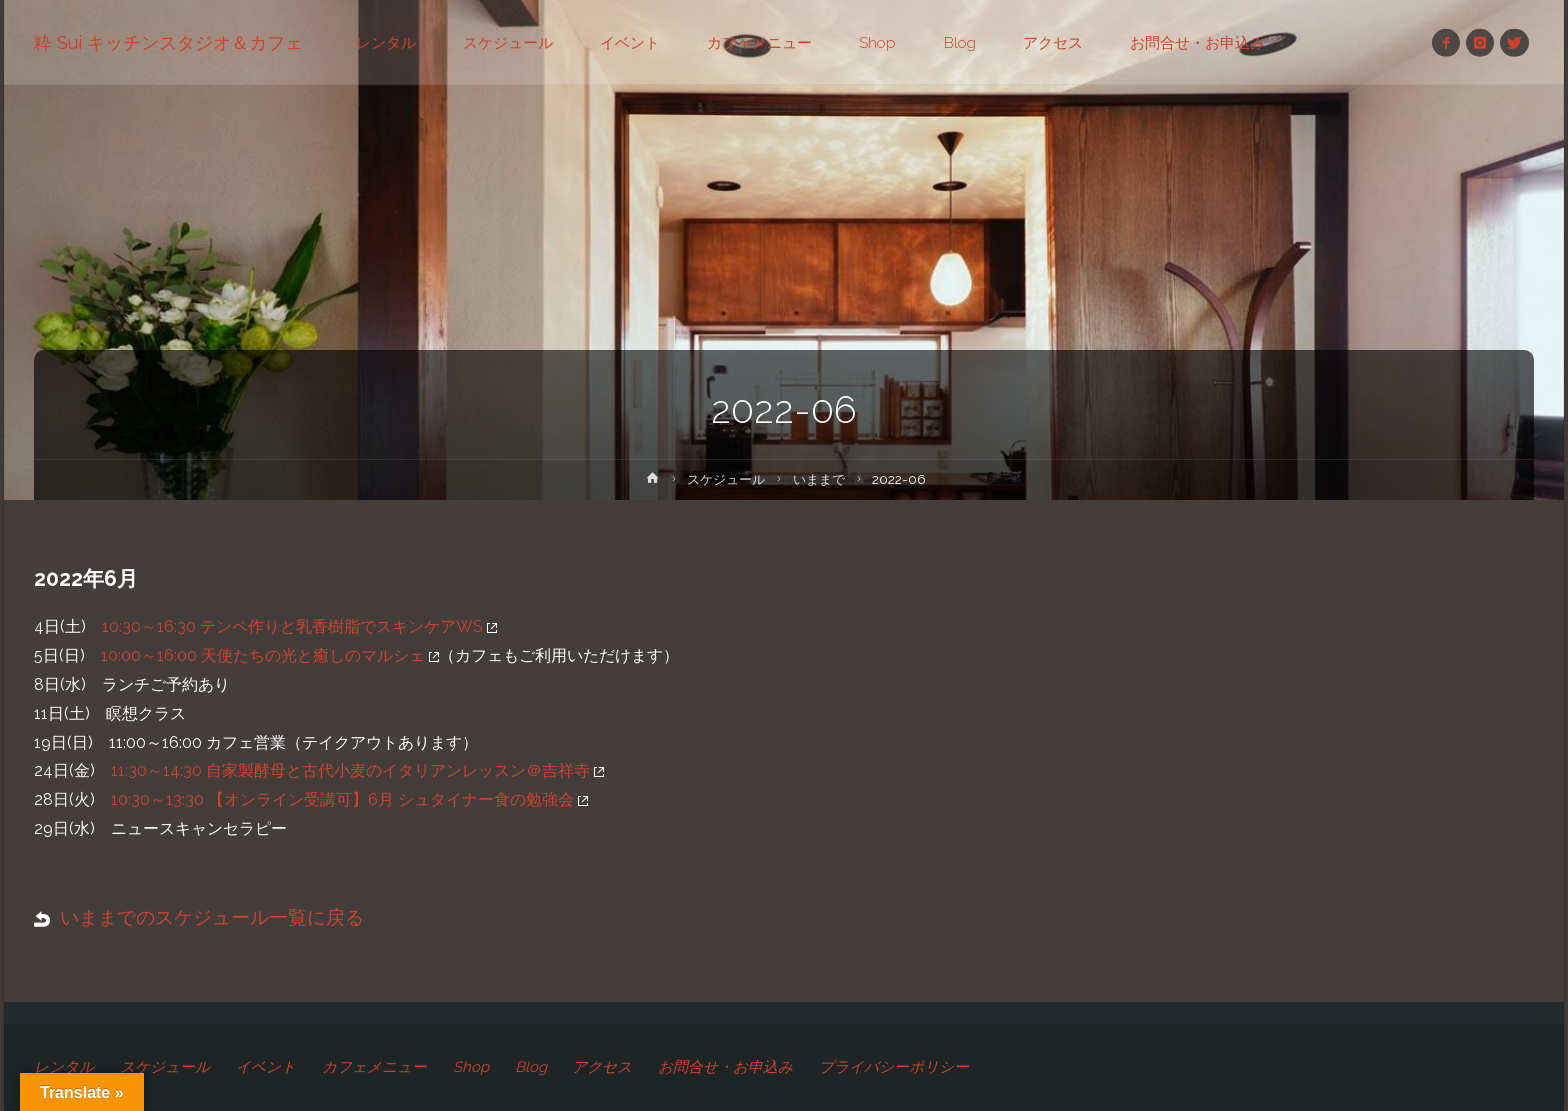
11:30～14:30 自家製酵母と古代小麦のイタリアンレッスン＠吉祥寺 (357, 770)
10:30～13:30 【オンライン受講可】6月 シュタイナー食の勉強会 (349, 799)
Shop (471, 1067)
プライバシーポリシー (895, 1067)
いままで (822, 479)
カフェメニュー (374, 1067)
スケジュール (725, 479)
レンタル (64, 1067)
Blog (531, 1067)
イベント (266, 1067)
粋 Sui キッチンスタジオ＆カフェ (168, 42)
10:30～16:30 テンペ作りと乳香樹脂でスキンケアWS (299, 626)
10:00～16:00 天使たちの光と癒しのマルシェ (270, 655)
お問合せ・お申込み (726, 1067)
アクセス (603, 1067)
